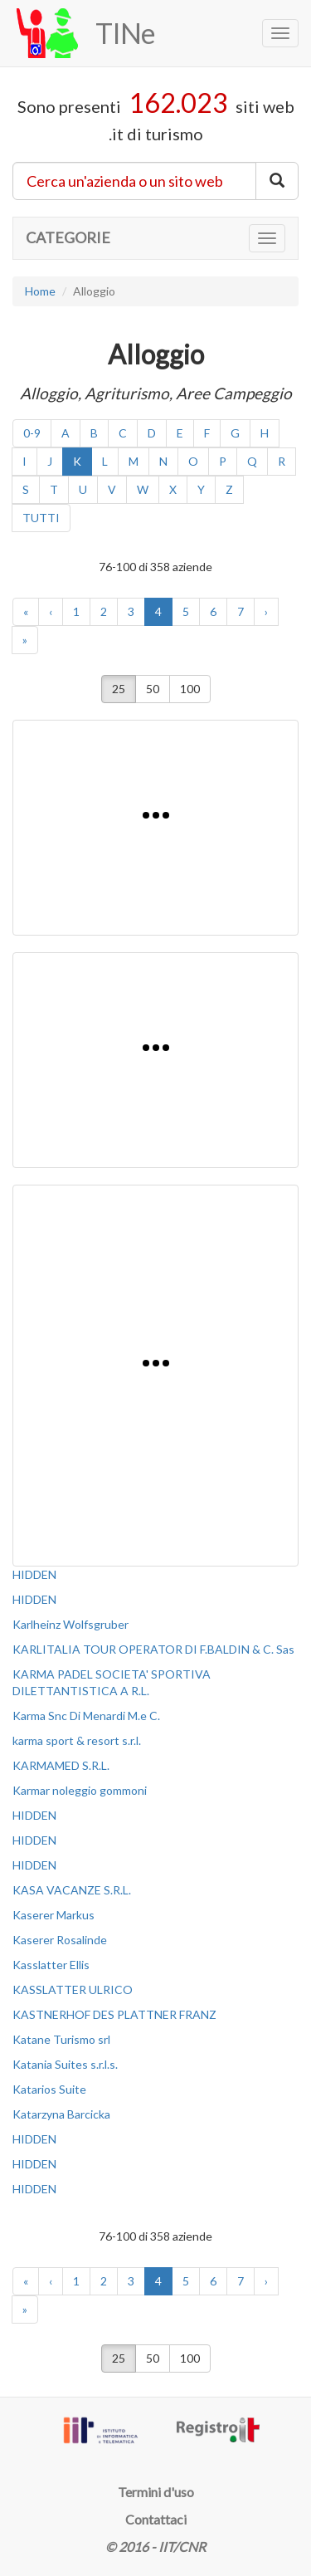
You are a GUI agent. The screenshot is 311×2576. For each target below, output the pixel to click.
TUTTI (41, 518)
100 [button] (190, 689)
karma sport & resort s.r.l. (76, 1740)
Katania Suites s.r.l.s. (65, 2064)
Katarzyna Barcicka (61, 2114)
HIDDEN (34, 1574)
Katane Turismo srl (61, 2039)
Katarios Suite (49, 2089)
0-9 (32, 433)
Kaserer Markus (53, 1915)
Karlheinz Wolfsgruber (70, 1624)
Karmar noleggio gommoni (79, 1790)
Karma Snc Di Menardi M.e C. (86, 1715)
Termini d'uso (156, 2492)
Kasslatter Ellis (51, 1965)
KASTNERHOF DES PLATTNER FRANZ (114, 2014)
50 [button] (152, 689)
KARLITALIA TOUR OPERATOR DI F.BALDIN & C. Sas (153, 1649)
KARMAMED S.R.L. (60, 1765)
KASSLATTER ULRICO (72, 1989)
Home (40, 291)
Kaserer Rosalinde (59, 1940)
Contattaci (156, 2519)
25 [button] (118, 689)
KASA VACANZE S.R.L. (71, 1890)
